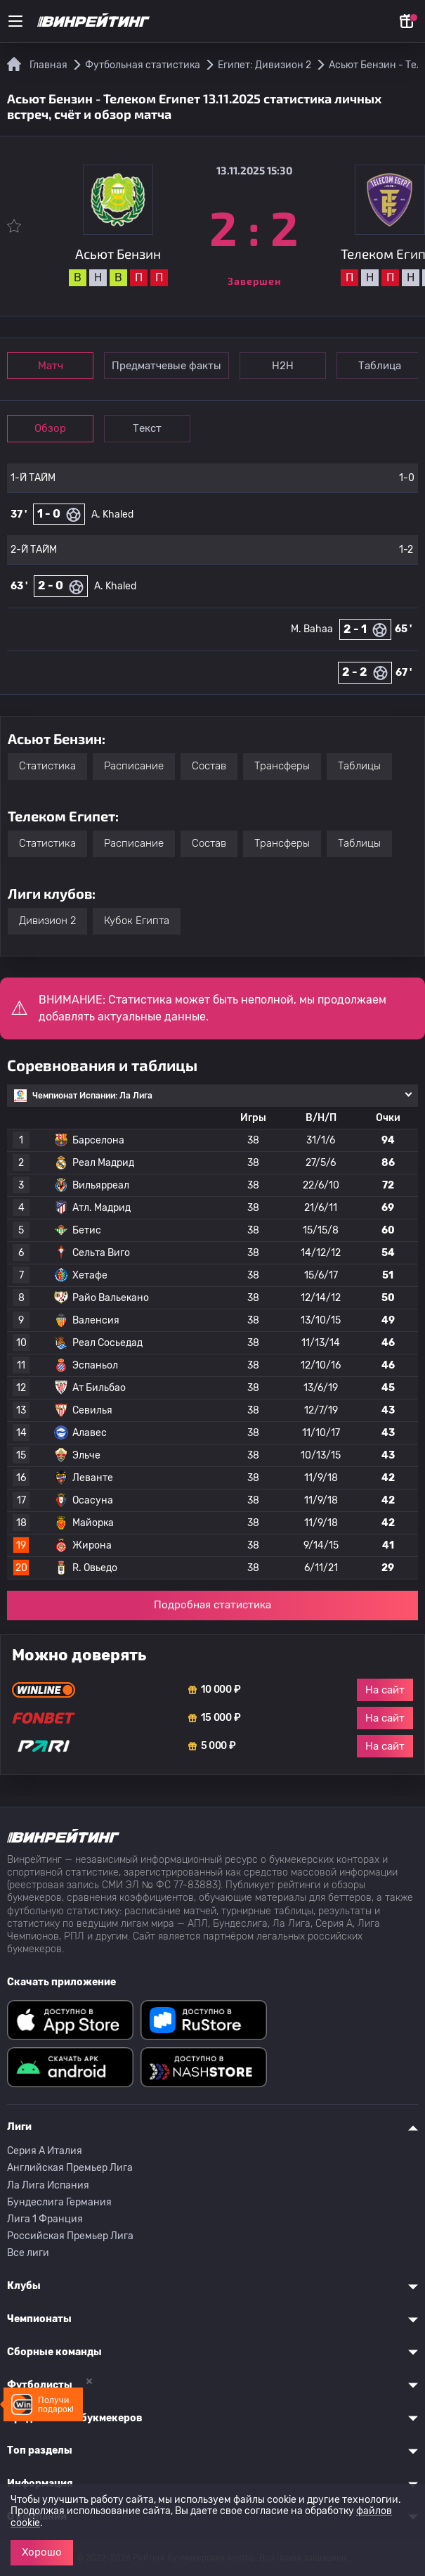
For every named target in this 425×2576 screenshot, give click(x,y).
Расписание (134, 766)
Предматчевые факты (166, 365)
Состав (209, 766)
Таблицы (359, 766)
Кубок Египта (136, 920)
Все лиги (28, 2253)
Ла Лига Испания (48, 2185)
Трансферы (282, 766)
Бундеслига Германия (59, 2202)
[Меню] (15, 21)
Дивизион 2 (47, 920)
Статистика (47, 766)
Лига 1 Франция (45, 2219)
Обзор (50, 428)
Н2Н (283, 365)
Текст (147, 428)
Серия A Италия (44, 2151)
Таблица (379, 365)
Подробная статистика (212, 1604)
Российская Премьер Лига (70, 2236)
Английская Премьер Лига (70, 2168)
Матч (50, 365)
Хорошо (42, 2552)
